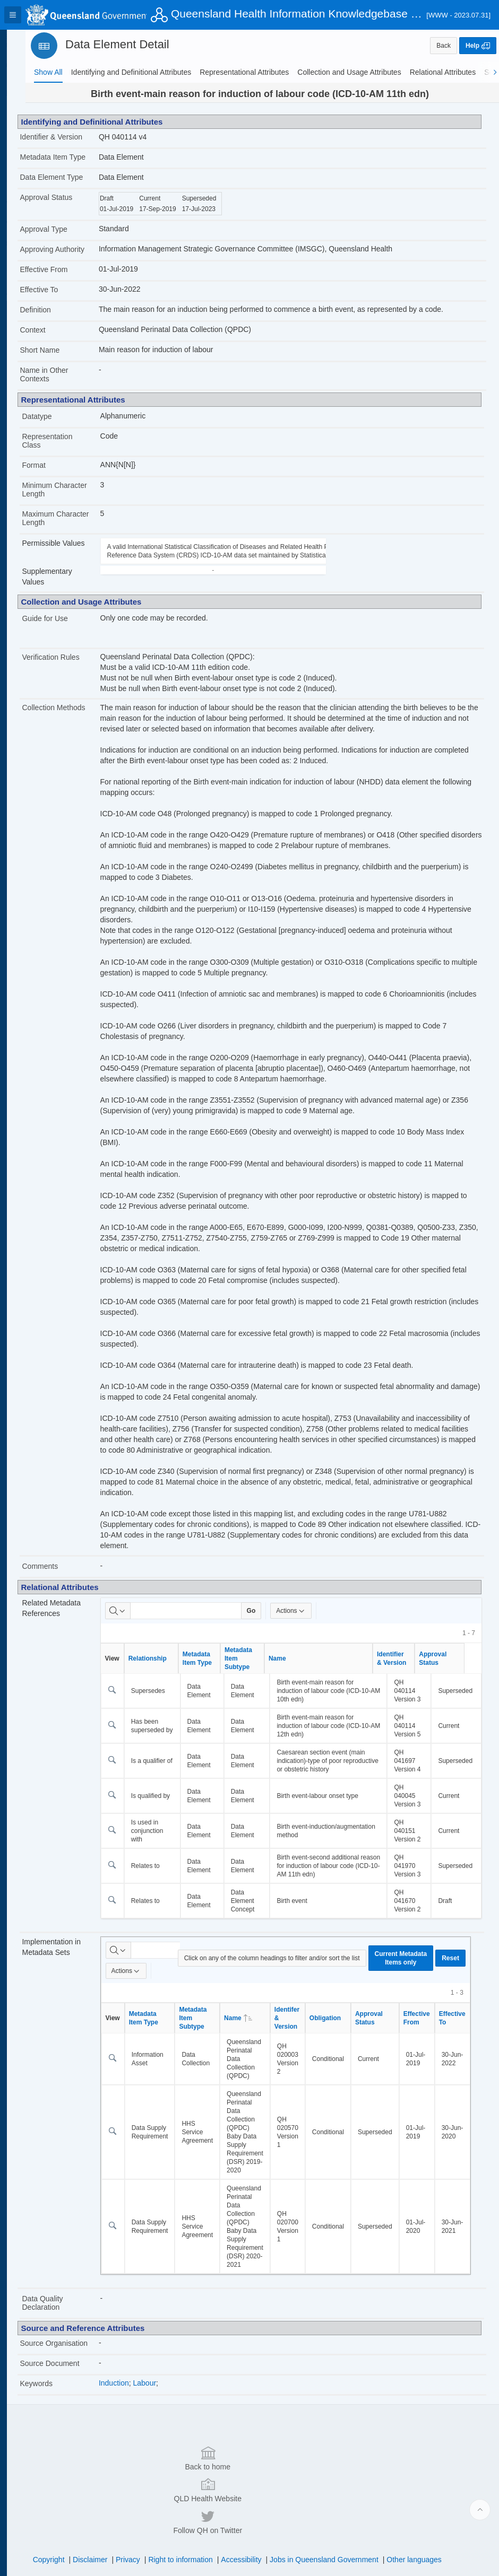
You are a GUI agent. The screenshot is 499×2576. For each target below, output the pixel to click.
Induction (131, 2391)
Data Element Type (72, 177)
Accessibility (251, 2520)
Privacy (138, 2520)
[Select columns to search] (135, 1610)
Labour (162, 2391)
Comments (60, 1566)
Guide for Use (65, 618)
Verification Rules (71, 657)
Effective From (64, 269)
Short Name (60, 350)
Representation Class (67, 440)
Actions (307, 1610)
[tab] (48, 72)
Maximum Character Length (71, 518)
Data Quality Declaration (62, 2302)
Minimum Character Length (74, 489)
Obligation (342, 2018)
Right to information (191, 2520)
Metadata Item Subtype (255, 1658)
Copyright (59, 2520)
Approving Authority (72, 249)
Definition (55, 309)
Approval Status (66, 197)
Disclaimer (100, 2520)
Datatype (57, 416)
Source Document (70, 2372)
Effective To (59, 289)
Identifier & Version (71, 137)
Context (53, 330)
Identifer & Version (303, 2018)
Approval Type (64, 229)
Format (54, 465)
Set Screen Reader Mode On (119, 2562)
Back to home (105, 2482)
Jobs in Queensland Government (334, 2520)
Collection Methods (74, 707)
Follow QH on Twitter (389, 2482)
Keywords (56, 2392)
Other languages (424, 2520)
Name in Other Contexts (64, 374)
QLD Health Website (247, 2482)
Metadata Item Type (73, 157)
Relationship (164, 1658)
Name (294, 1658)
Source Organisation (61, 2347)
